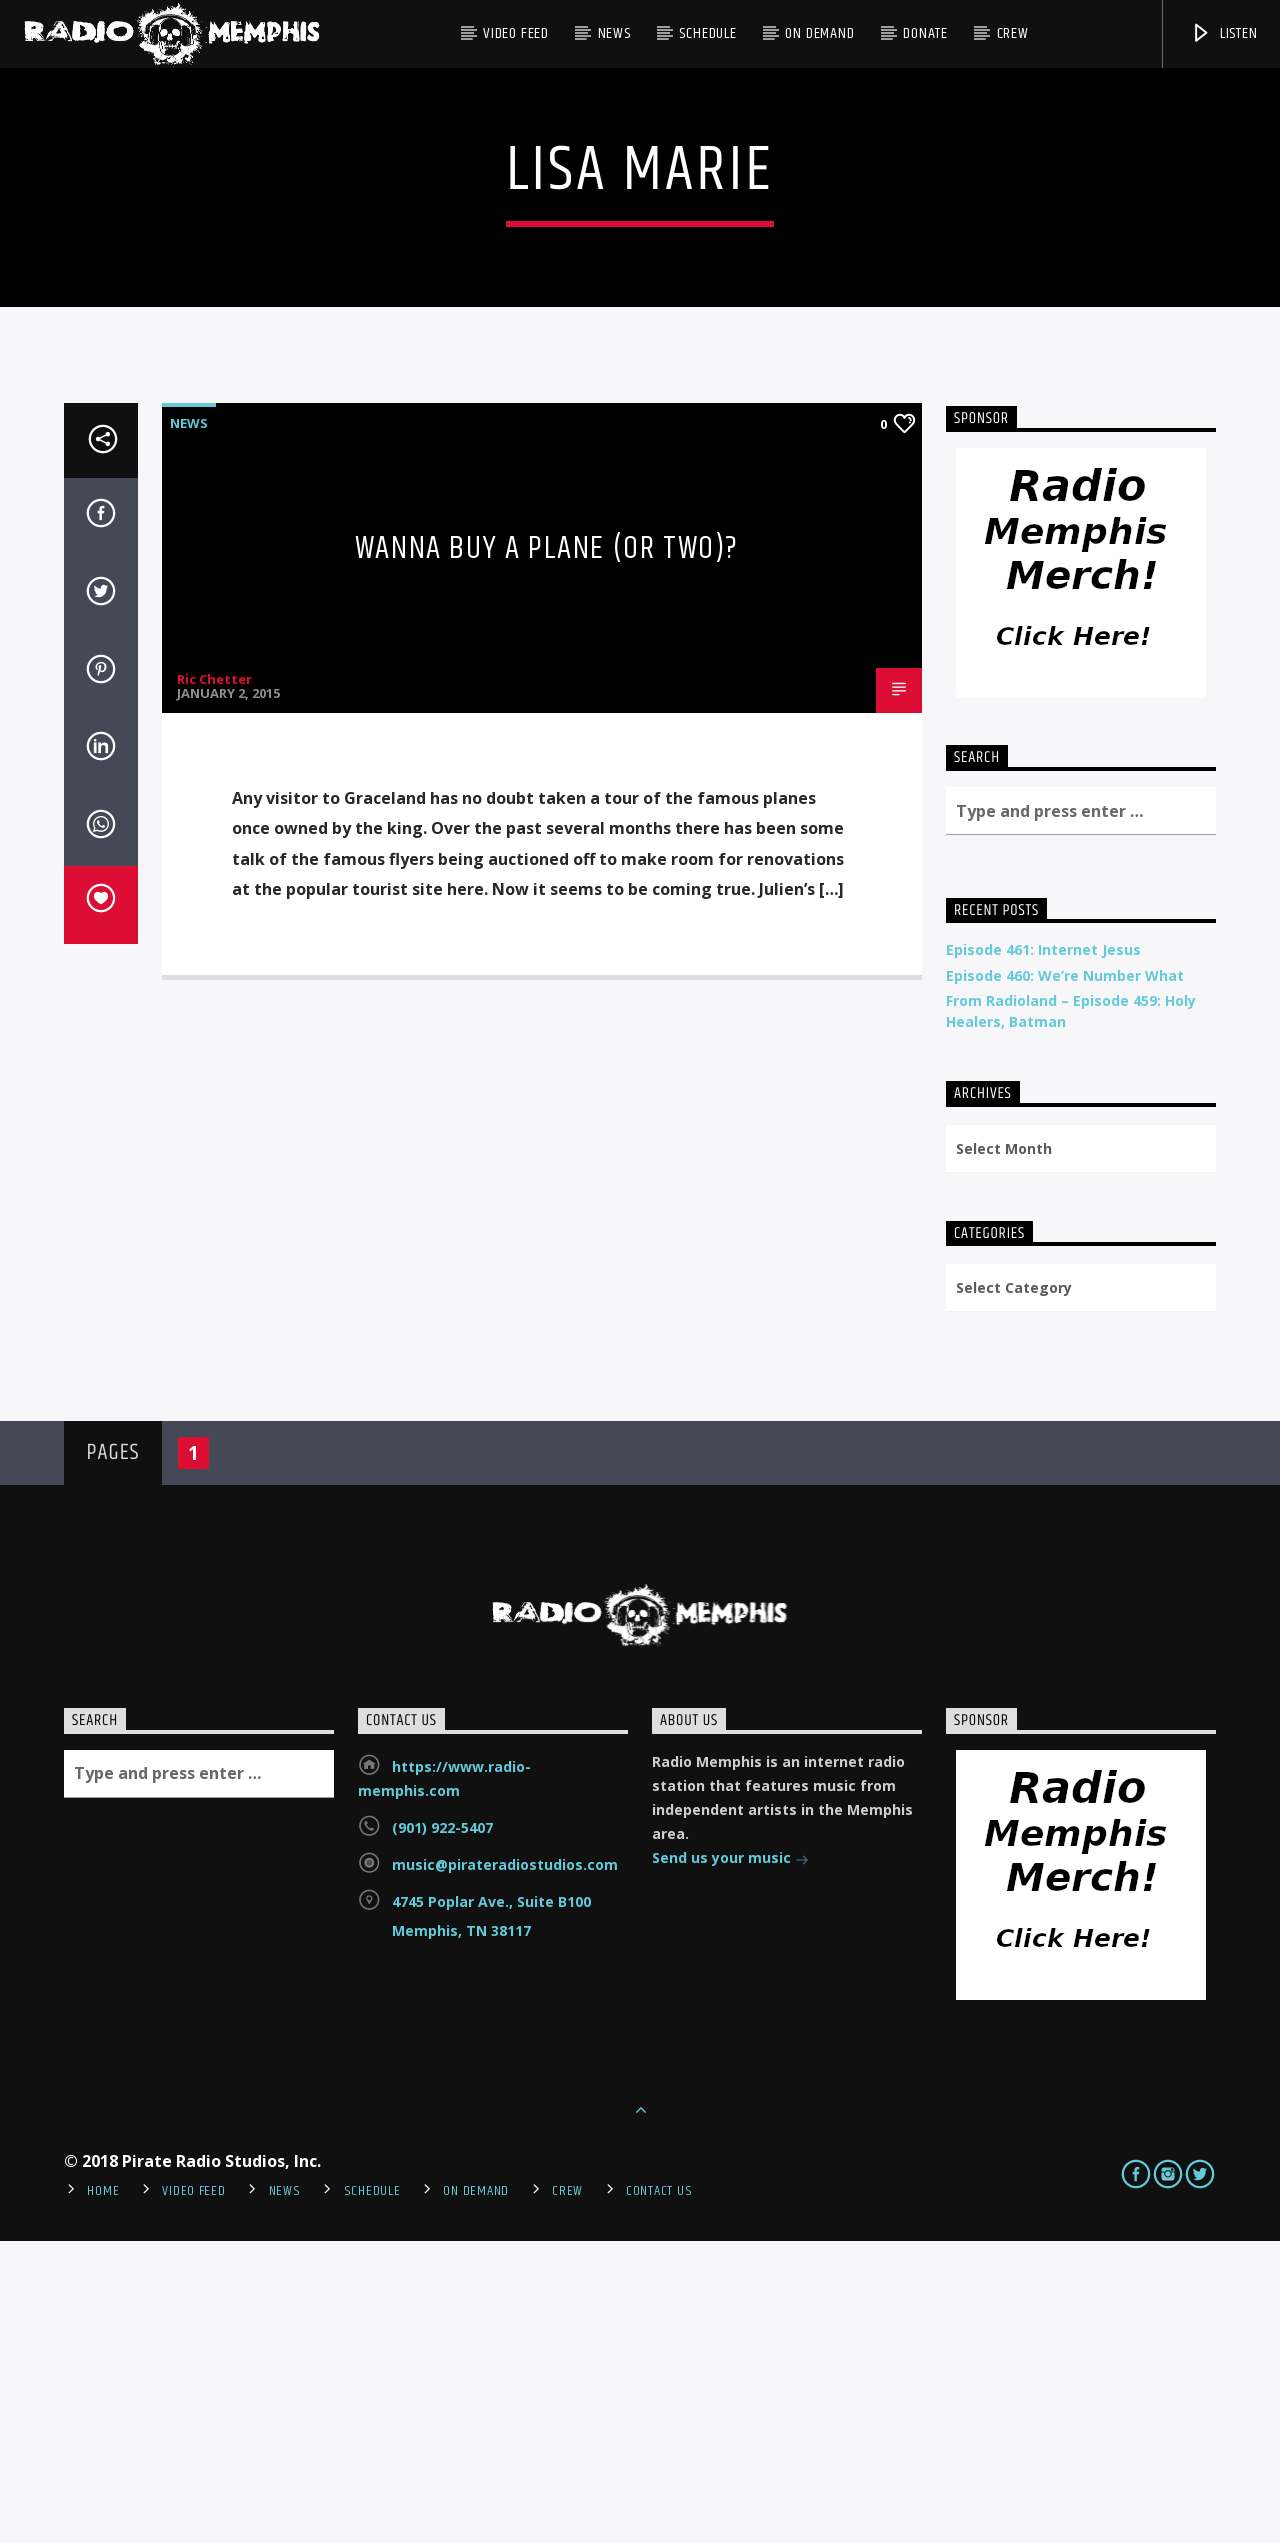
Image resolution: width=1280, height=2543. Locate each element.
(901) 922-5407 (442, 2129)
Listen (1224, 33)
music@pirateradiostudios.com (505, 2166)
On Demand (819, 33)
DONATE (925, 33)
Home (103, 2493)
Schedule (707, 33)
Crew (1013, 33)
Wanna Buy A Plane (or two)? (547, 850)
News (614, 33)
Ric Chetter (214, 981)
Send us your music (730, 2161)
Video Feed (516, 33)
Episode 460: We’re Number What (1065, 1277)
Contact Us (659, 2493)
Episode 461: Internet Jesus (1043, 1251)
